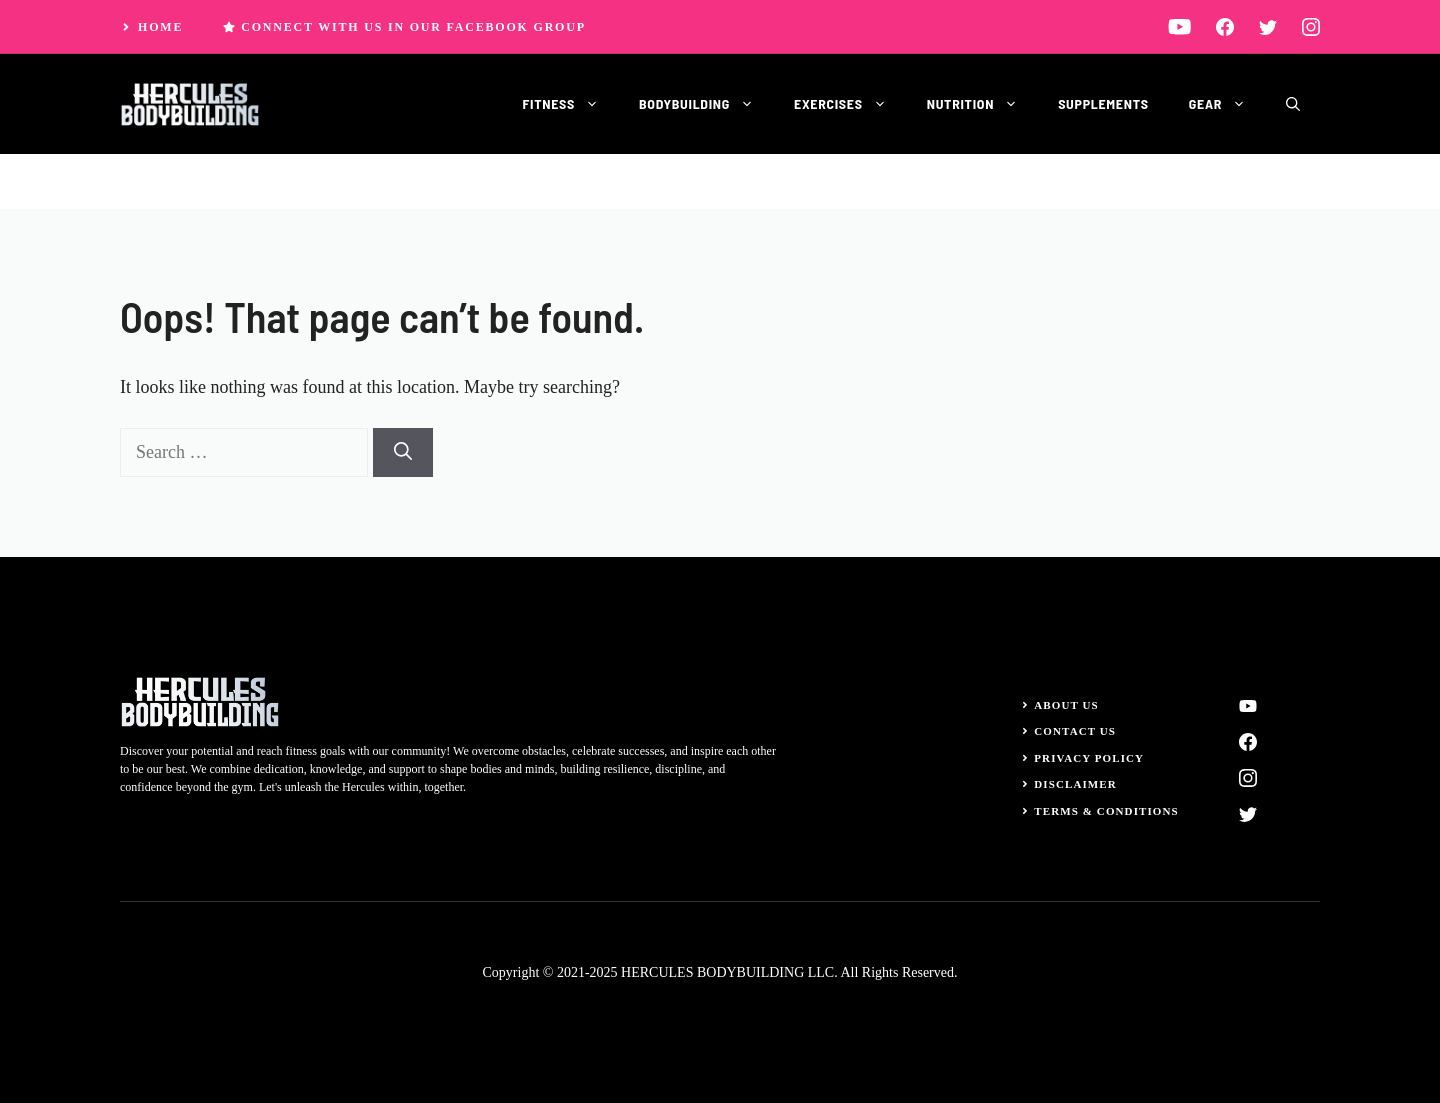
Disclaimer (1075, 784)
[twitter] (1268, 26)
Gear (1227, 104)
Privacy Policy (1089, 758)
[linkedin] (1179, 26)
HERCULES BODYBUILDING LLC (727, 972)
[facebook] (1225, 26)
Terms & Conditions (1106, 811)
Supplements (1103, 103)
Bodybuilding (706, 104)
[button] (1293, 104)
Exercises (850, 104)
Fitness (570, 104)
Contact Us (1075, 731)
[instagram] (1311, 26)
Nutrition (982, 104)
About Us (1066, 705)
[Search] (403, 452)
